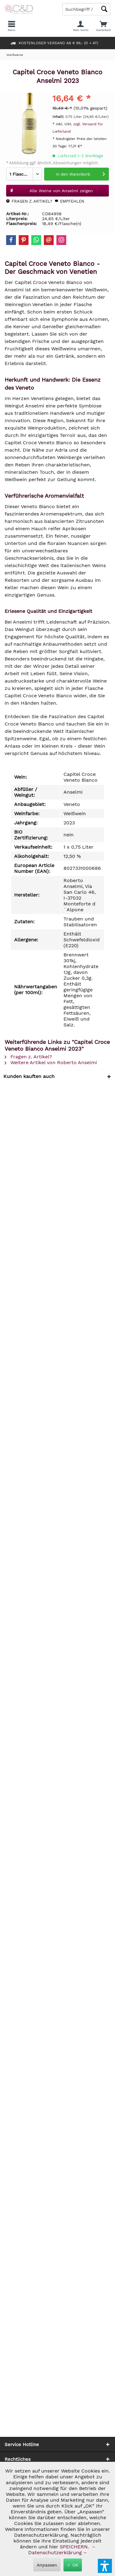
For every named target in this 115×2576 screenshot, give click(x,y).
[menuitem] (103, 26)
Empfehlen (69, 201)
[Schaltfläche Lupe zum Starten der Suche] (104, 9)
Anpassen (47, 2564)
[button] (105, 2566)
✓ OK (72, 2564)
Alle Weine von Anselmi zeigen (51, 189)
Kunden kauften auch (29, 1076)
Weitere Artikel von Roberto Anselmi (51, 1062)
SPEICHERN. (75, 2547)
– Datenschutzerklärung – (61, 2549)
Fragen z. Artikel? (29, 201)
